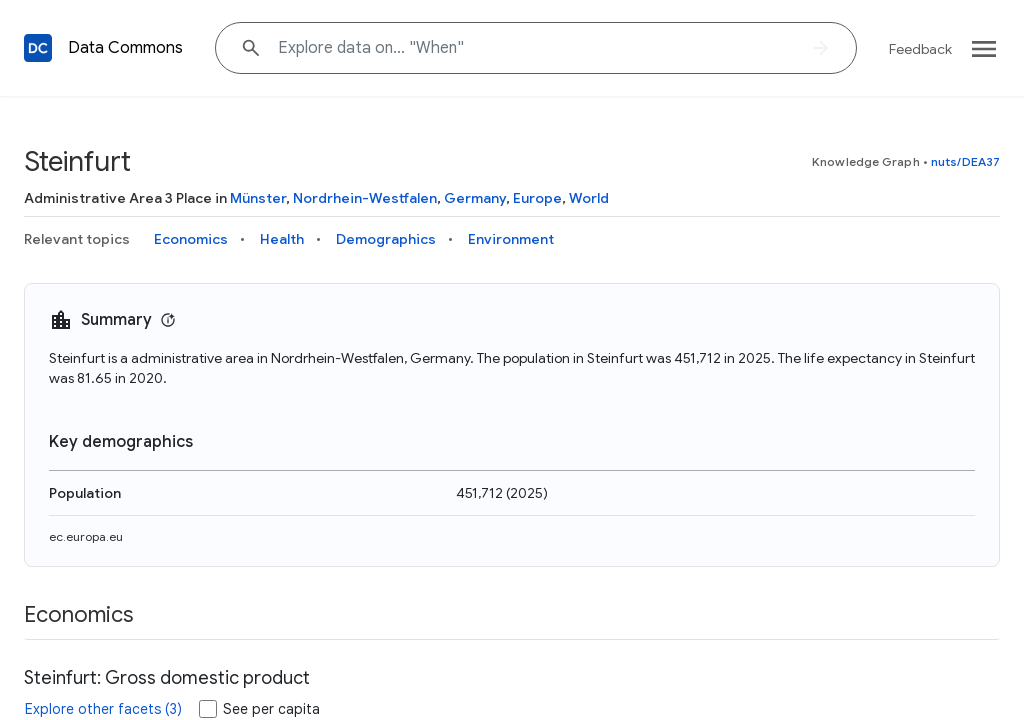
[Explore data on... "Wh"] (536, 48)
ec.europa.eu (86, 536)
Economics (191, 239)
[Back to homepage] (38, 48)
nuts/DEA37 (965, 161)
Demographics (386, 239)
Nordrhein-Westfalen (365, 198)
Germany (475, 198)
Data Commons (125, 48)
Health (282, 239)
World (589, 198)
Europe (537, 198)
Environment (511, 239)
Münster (258, 198)
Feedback (920, 49)
